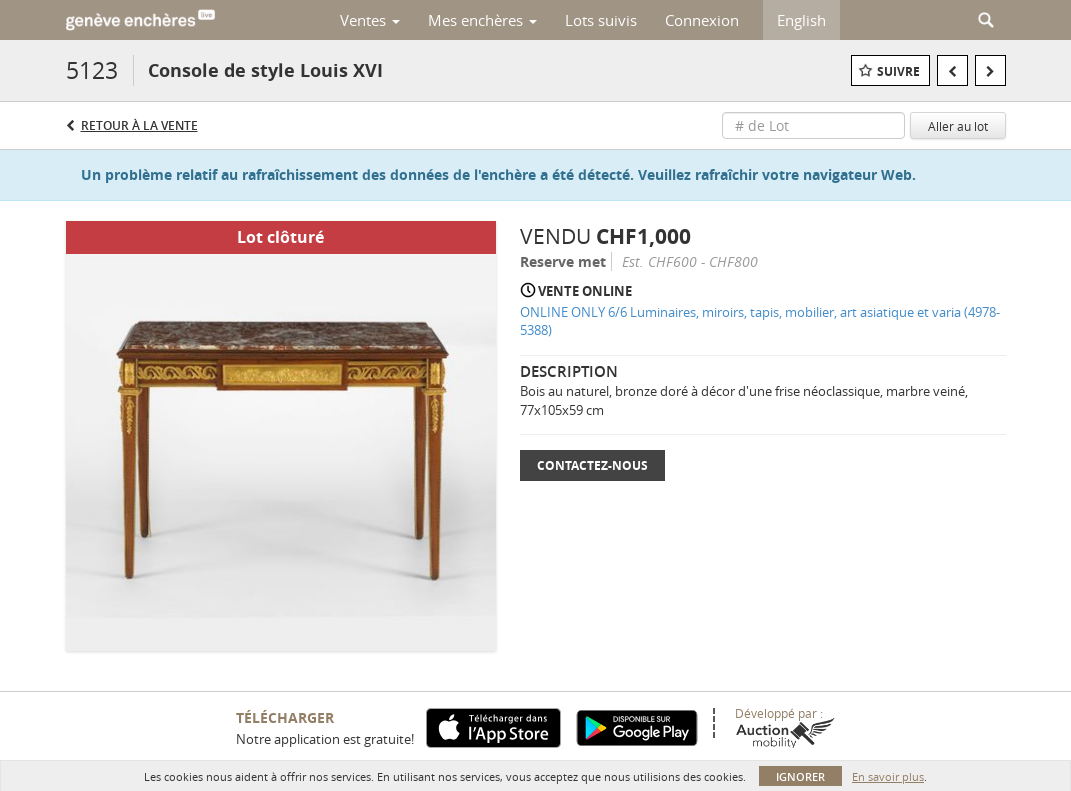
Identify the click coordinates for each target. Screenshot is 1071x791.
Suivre (898, 71)
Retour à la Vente (139, 125)
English (801, 20)
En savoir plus (888, 776)
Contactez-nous (592, 465)
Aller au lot (958, 126)
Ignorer (800, 776)
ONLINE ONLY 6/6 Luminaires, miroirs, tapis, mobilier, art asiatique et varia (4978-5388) (760, 321)
